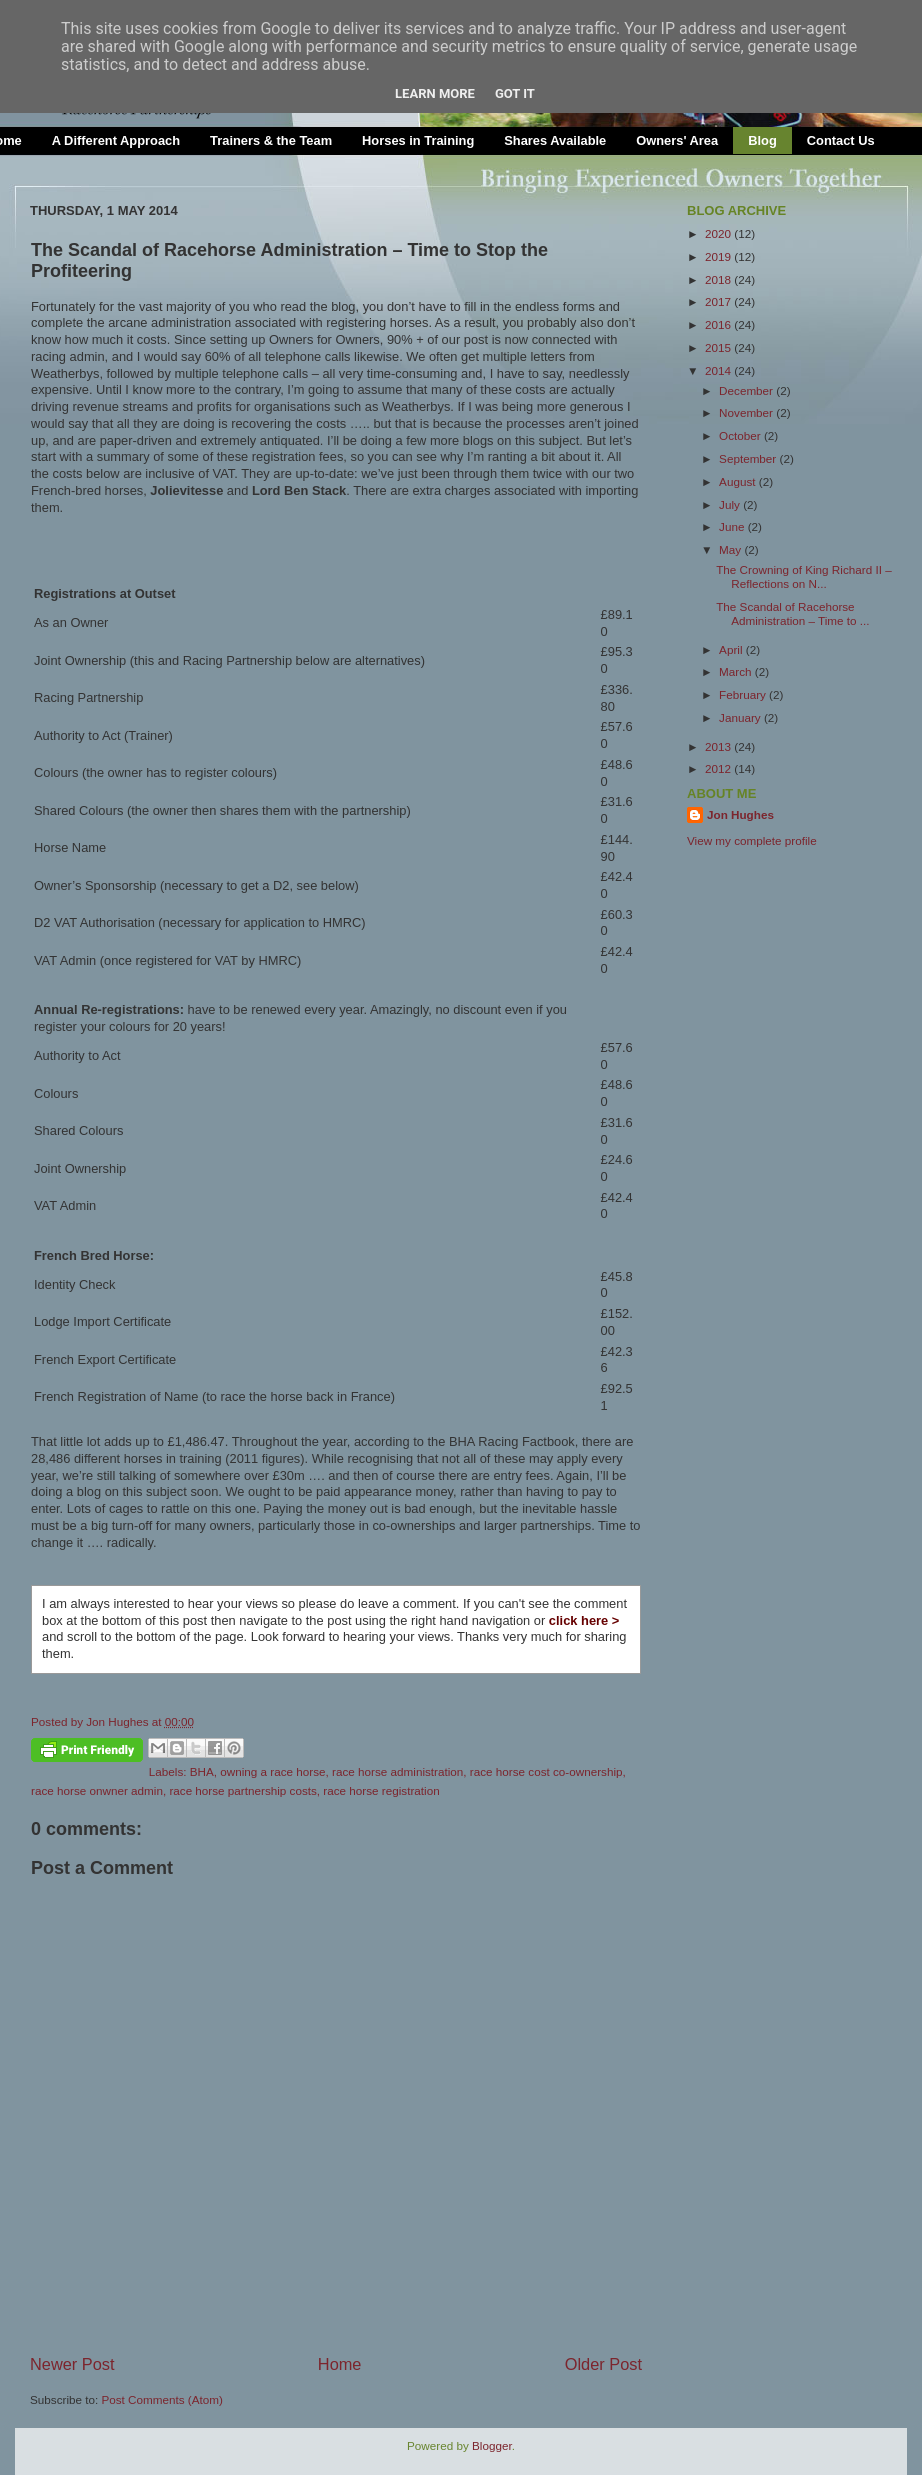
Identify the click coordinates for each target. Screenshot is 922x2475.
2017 (719, 301)
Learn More (435, 93)
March (737, 671)
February (744, 694)
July (731, 504)
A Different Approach (116, 140)
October (741, 435)
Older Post (603, 2364)
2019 (719, 256)
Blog (762, 140)
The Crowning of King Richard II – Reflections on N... (803, 576)
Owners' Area (677, 140)
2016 (719, 324)
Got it (515, 93)
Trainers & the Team (271, 140)
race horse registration (381, 1790)
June (733, 526)
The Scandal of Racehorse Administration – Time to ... (792, 613)
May (731, 549)
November (747, 412)
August (739, 481)
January (741, 717)
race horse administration (397, 1771)
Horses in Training (418, 140)
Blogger (492, 2445)
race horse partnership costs (242, 1790)
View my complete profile (752, 840)
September (749, 458)
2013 (719, 746)
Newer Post (72, 2364)
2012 (719, 768)
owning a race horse (272, 1771)
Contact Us (841, 140)
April (732, 649)
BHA (202, 1771)
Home (340, 2364)
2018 (719, 279)
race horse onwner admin (97, 1790)
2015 (719, 347)
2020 (719, 233)
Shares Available (555, 140)
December (747, 390)
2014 (719, 370)
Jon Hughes (119, 1721)
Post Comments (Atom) (161, 2399)
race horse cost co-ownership (546, 1771)
